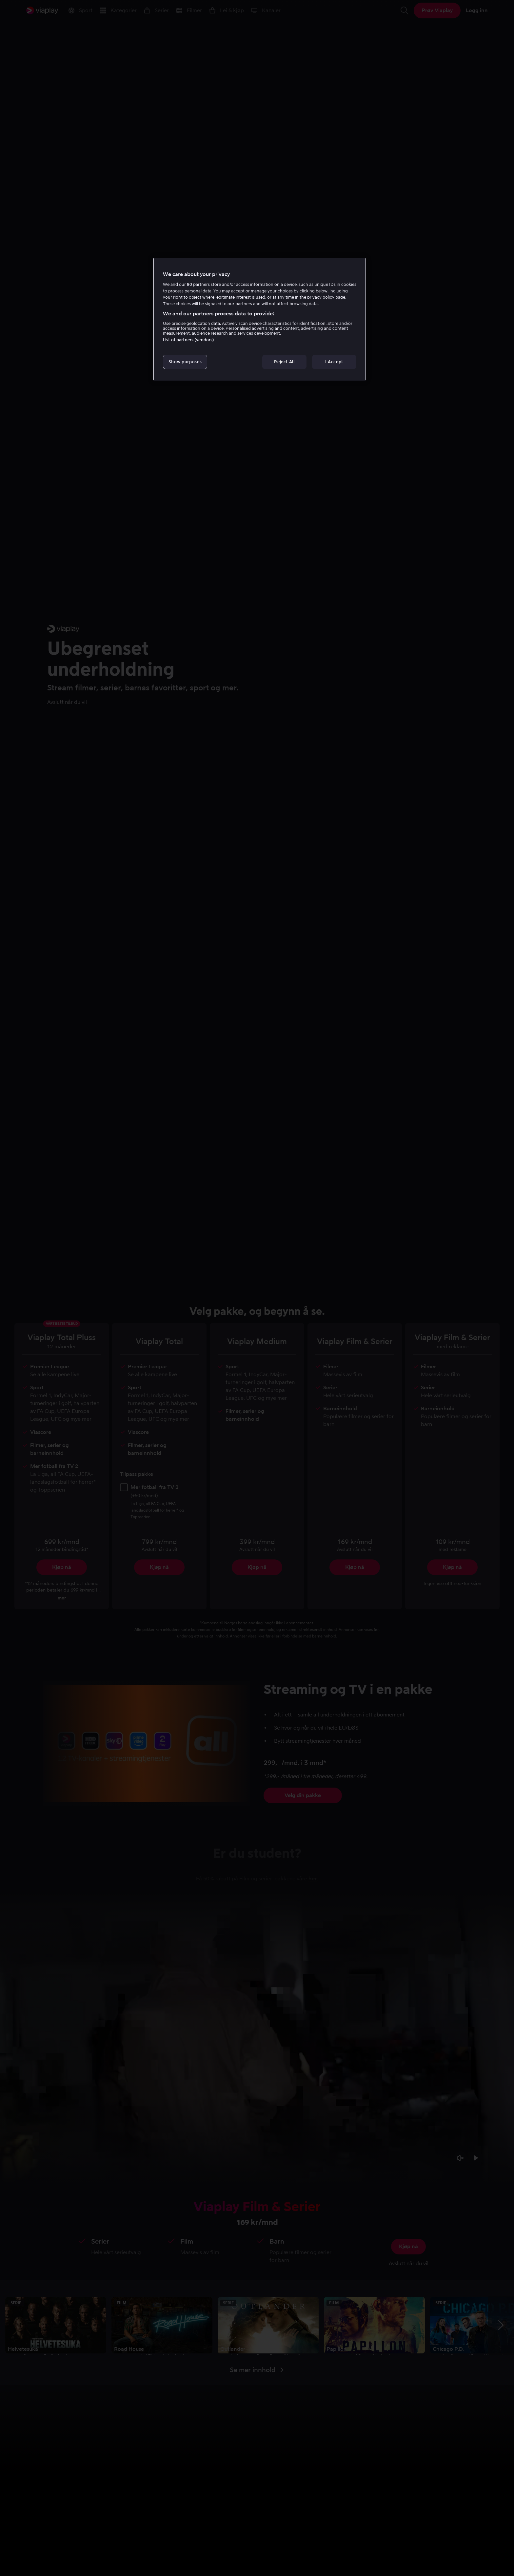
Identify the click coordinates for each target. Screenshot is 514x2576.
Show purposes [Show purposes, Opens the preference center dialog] (185, 361)
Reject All (284, 361)
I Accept (334, 361)
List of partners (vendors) (188, 339)
